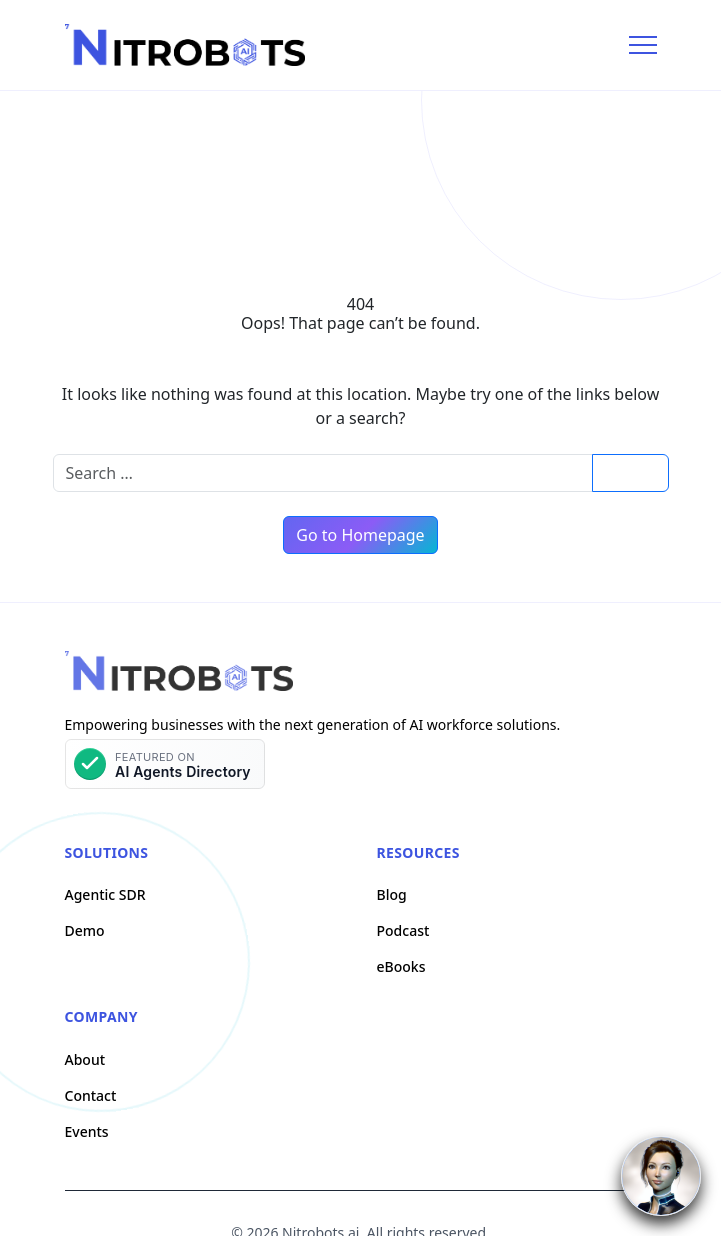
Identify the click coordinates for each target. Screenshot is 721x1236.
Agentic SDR (105, 894)
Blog (392, 894)
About (85, 1059)
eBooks (401, 966)
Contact (91, 1095)
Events (87, 1131)
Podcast (403, 930)
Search (630, 472)
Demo (85, 930)
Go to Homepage (360, 535)
